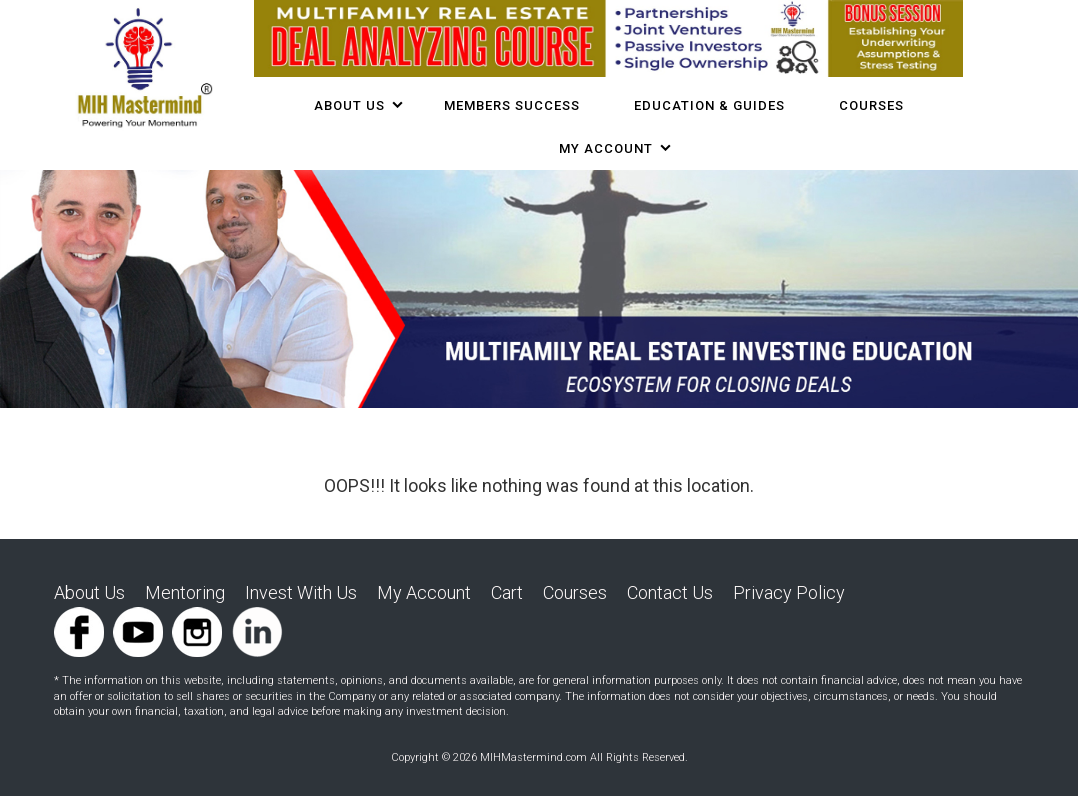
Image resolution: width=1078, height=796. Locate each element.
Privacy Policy (789, 592)
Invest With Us (301, 592)
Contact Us (670, 592)
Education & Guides (709, 105)
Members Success (512, 105)
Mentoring (185, 592)
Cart (507, 592)
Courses (575, 592)
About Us (349, 105)
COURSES (871, 105)
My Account (606, 148)
